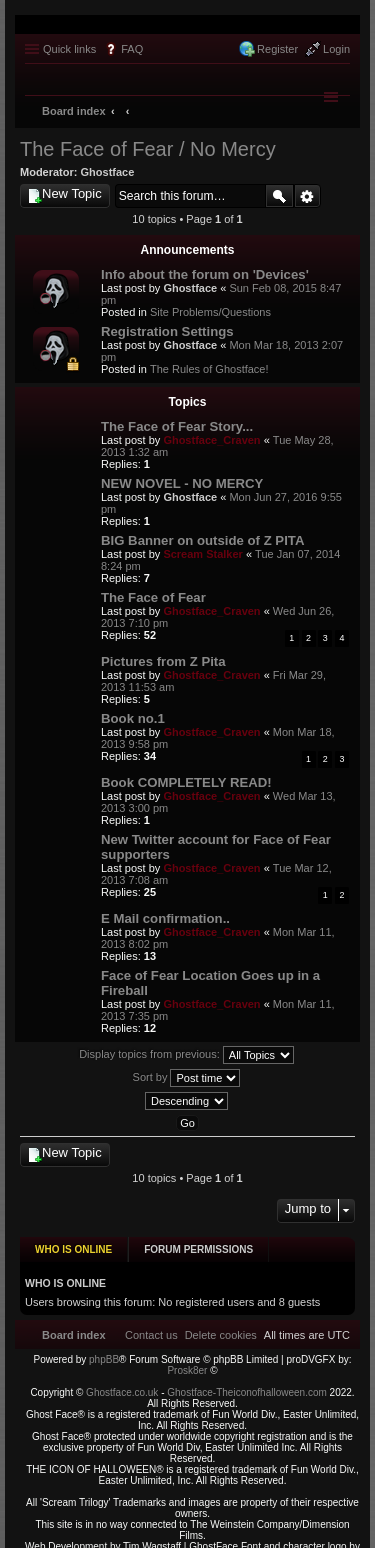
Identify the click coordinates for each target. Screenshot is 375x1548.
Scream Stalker (203, 554)
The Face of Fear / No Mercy (148, 149)
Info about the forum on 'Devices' (205, 274)
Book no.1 (133, 718)
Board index (74, 111)
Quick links (69, 49)
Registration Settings (167, 331)
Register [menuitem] (277, 49)
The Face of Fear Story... (177, 426)
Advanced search (307, 196)
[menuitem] (221, 1327)
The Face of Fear (153, 597)
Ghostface (108, 172)
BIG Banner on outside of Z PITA (202, 540)
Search (279, 196)
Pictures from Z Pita (163, 661)
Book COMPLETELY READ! (186, 782)
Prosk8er (187, 1363)
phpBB (104, 1352)
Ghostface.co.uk (123, 1385)
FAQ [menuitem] (132, 49)
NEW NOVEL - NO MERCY (182, 483)
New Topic (72, 193)
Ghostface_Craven (211, 440)
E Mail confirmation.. (165, 918)
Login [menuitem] (336, 49)
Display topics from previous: (186, 1055)
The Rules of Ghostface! (209, 369)
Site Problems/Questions (210, 312)
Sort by (187, 1078)
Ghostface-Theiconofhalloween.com (247, 1385)
